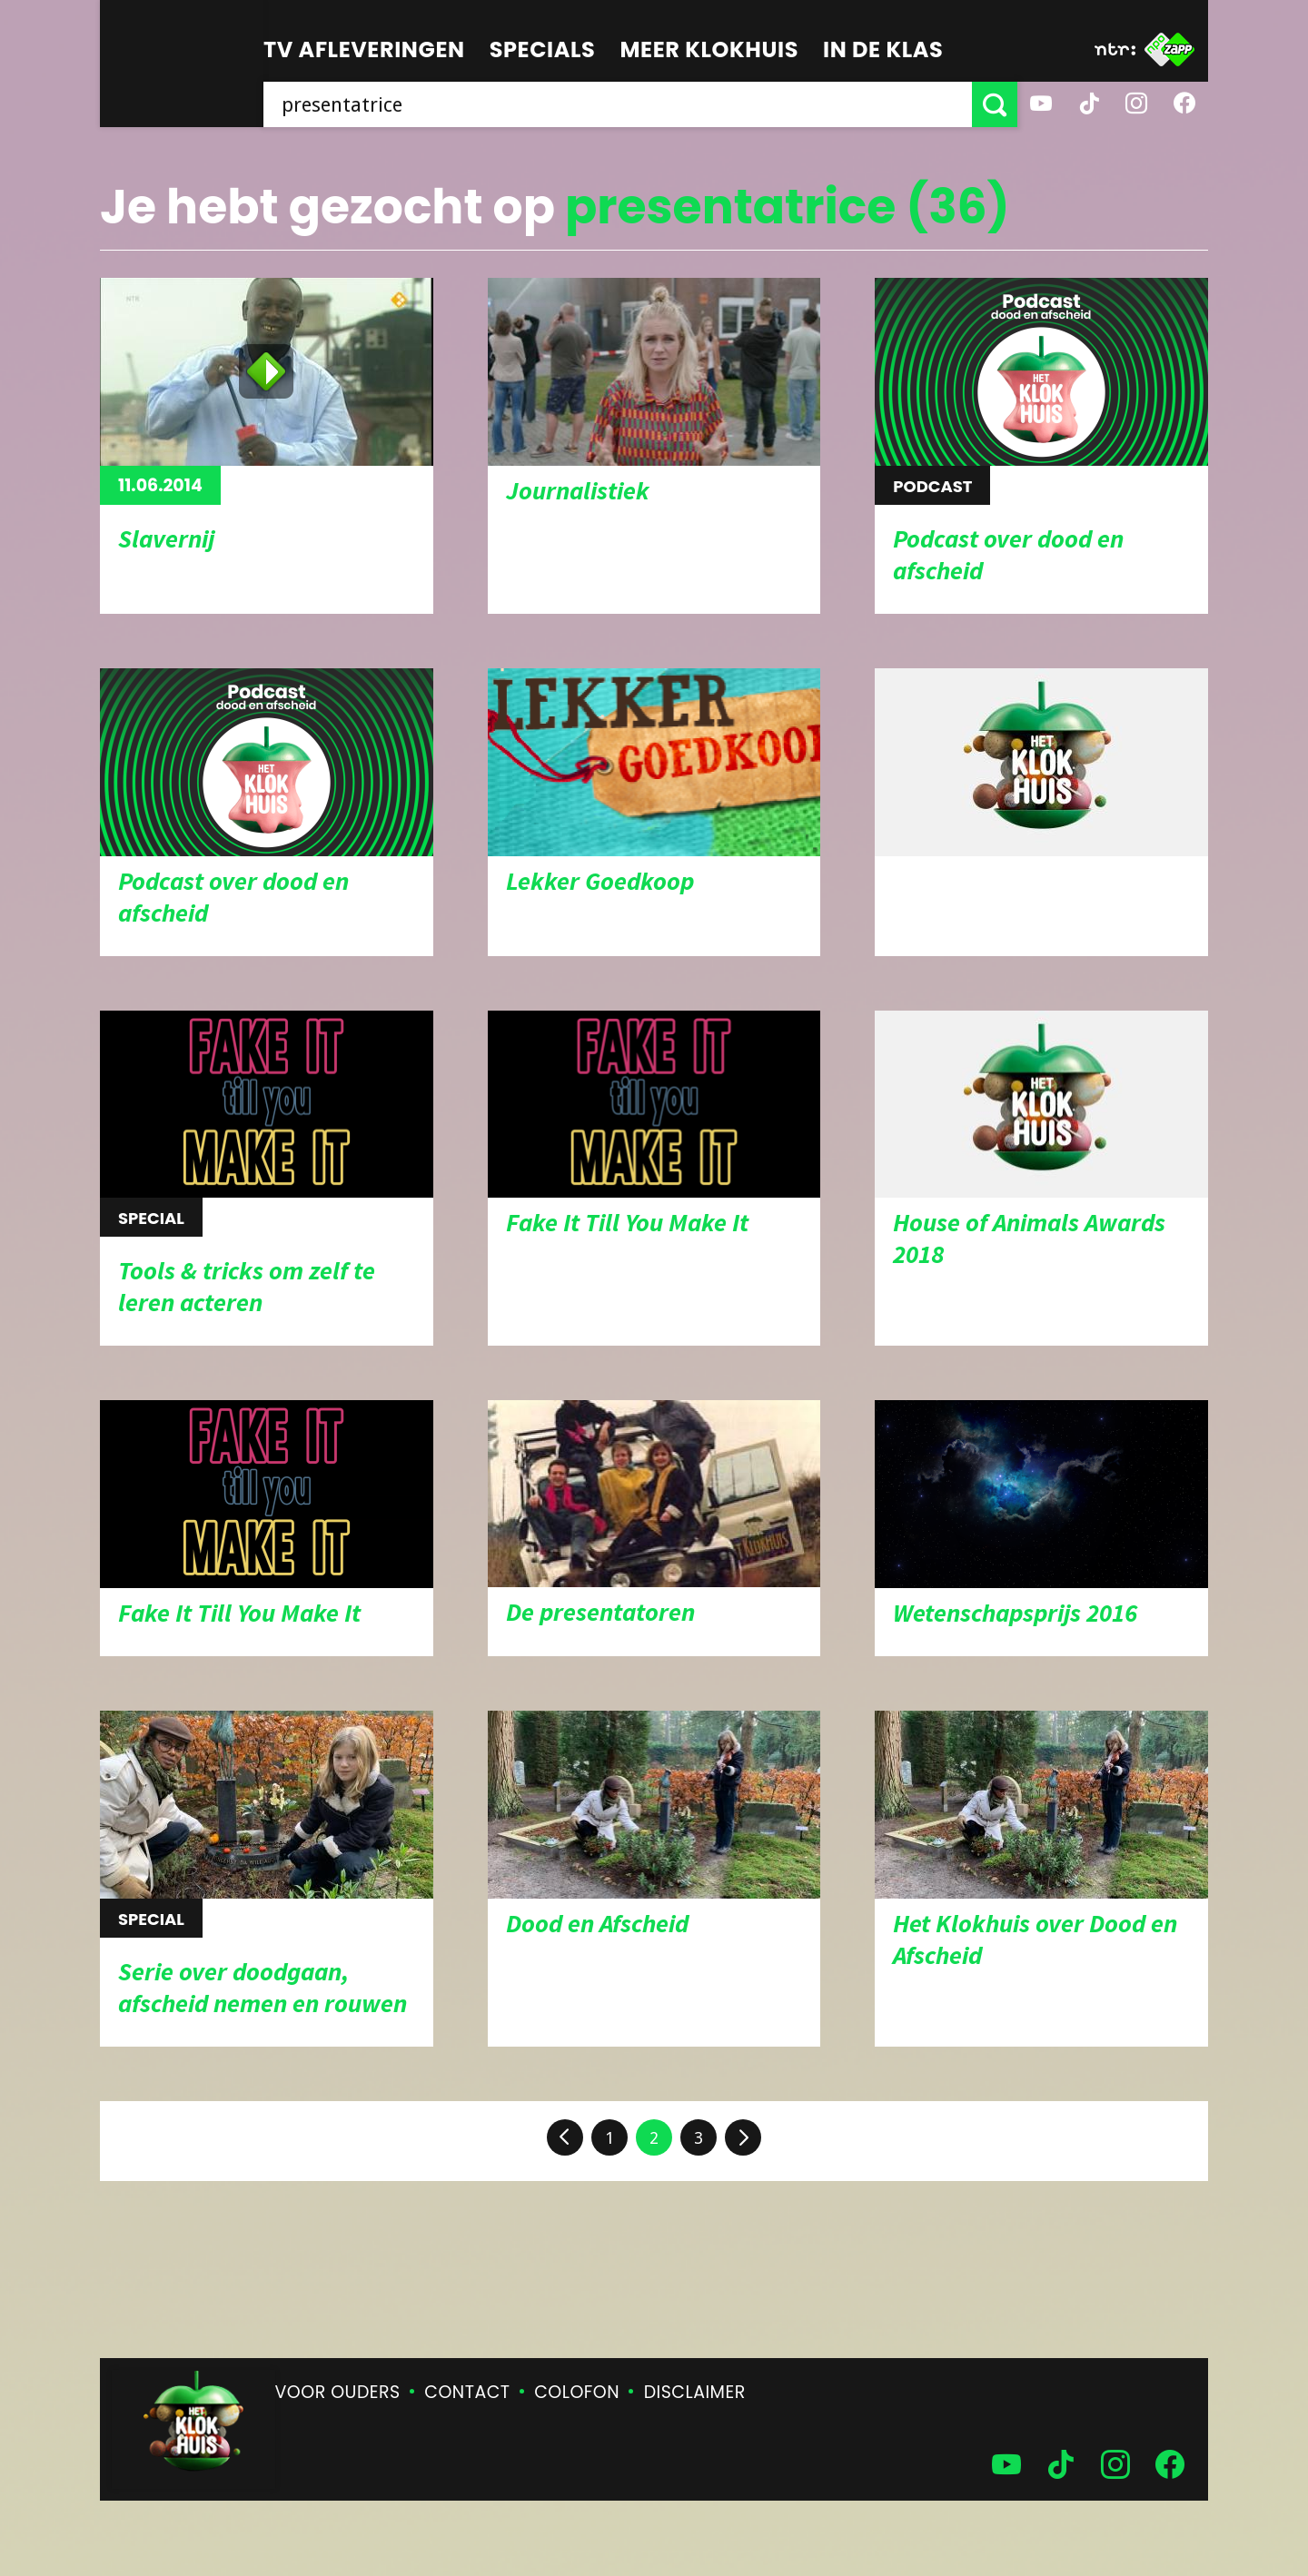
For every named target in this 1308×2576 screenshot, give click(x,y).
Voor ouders (338, 2392)
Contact (467, 2392)
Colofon (576, 2392)
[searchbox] (617, 104)
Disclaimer (695, 2392)
